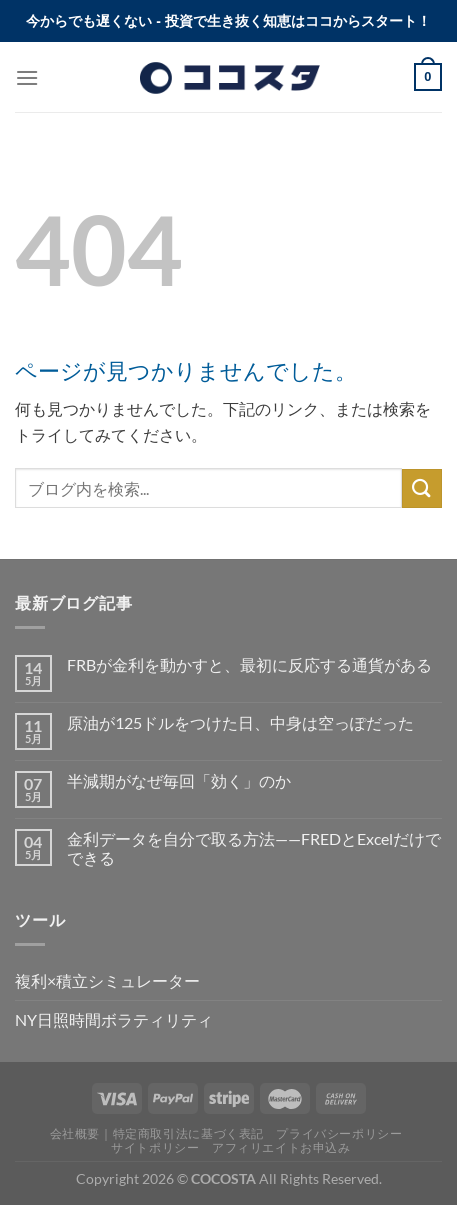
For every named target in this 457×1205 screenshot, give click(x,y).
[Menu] (27, 77)
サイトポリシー (155, 1147)
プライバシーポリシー (339, 1133)
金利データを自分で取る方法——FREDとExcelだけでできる (254, 848)
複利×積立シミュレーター (107, 980)
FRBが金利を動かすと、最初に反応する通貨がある (249, 664)
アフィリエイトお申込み (281, 1147)
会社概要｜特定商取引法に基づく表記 (157, 1133)
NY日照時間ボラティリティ (114, 1019)
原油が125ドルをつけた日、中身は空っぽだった (240, 722)
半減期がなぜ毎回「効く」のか (179, 780)
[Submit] (422, 488)
